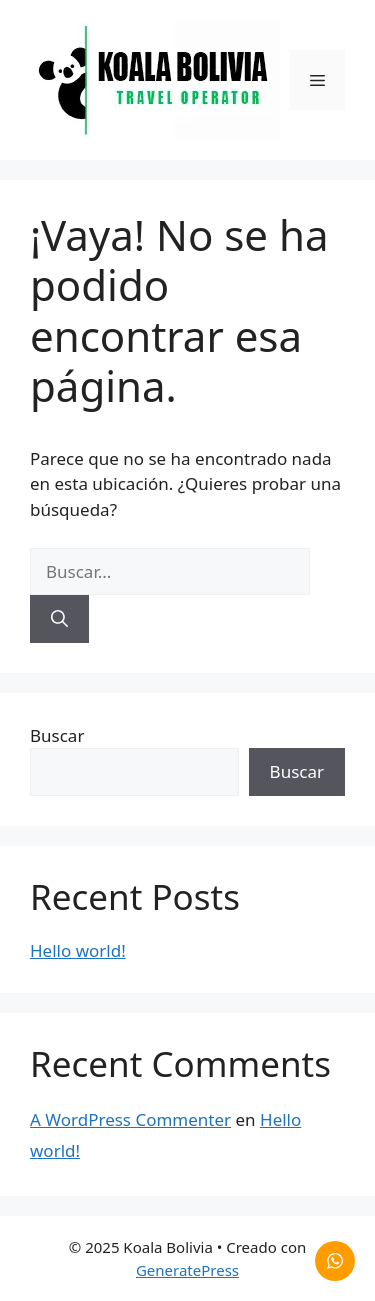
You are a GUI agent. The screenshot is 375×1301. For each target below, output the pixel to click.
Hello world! (78, 950)
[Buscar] (59, 619)
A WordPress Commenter (130, 1119)
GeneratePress (187, 1270)
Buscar (57, 735)
